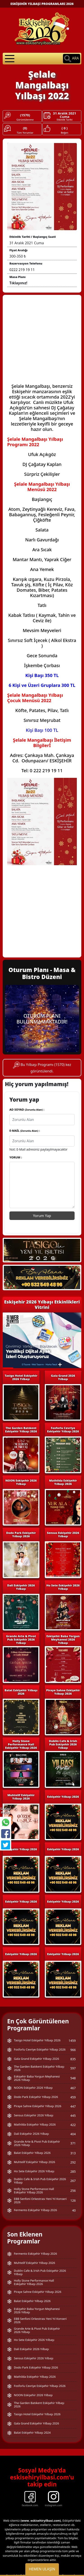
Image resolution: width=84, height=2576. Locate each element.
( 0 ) (65, 128)
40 (74, 2210)
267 (73, 2181)
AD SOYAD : (26, 1109)
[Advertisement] (42, 341)
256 (73, 2190)
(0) (25, 128)
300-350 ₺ (17, 256)
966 (73, 2050)
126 (73, 2200)
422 (73, 2125)
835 (73, 2059)
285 (73, 2171)
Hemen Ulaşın (42, 2569)
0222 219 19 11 (22, 269)
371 (73, 2143)
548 (73, 2078)
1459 (72, 2040)
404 (73, 2134)
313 (73, 2153)
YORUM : (15, 1157)
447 (73, 2106)
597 (73, 2068)
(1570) (25, 115)
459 (73, 2097)
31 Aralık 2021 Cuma (64, 115)
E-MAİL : (24, 1131)
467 (73, 2088)
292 (73, 2162)
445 (73, 2115)
